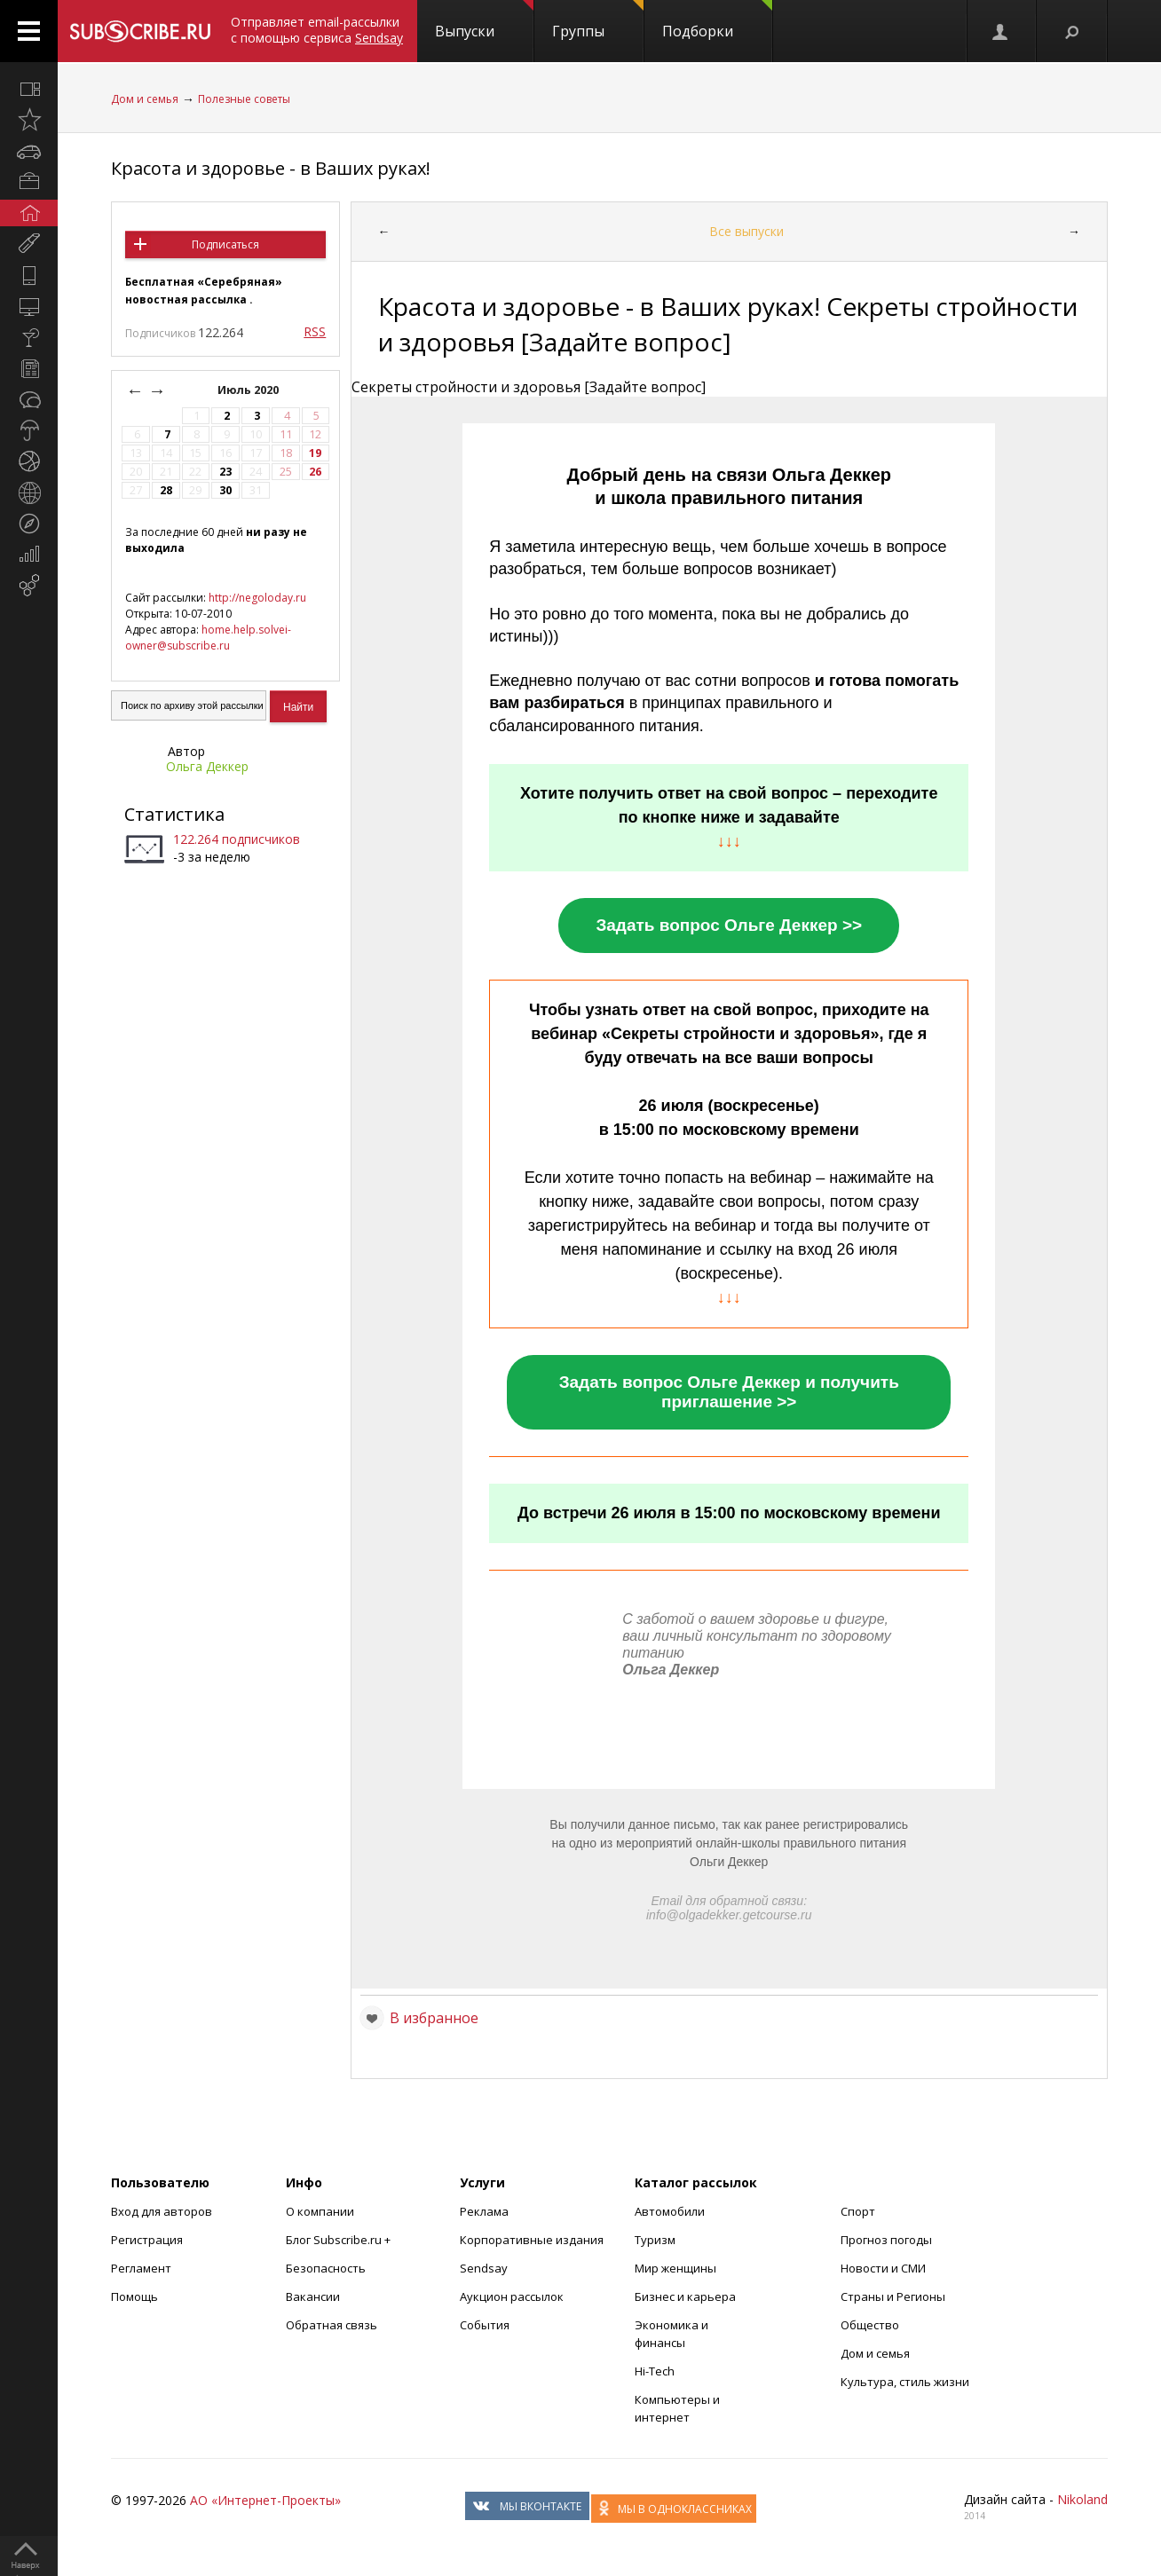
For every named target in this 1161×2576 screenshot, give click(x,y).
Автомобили (670, 2211)
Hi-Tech (655, 2371)
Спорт (858, 2211)
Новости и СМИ (883, 2268)
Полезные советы (244, 98)
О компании (320, 2211)
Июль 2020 (249, 390)
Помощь (134, 2296)
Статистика (174, 814)
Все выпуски (746, 231)
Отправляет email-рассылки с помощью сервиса (317, 29)
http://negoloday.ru (257, 597)
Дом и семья (144, 98)
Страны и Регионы (893, 2296)
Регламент (141, 2268)
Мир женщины (675, 2268)
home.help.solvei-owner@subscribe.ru (208, 637)
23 (225, 471)
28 (166, 490)
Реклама (484, 2211)
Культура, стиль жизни (905, 2382)
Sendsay (484, 2268)
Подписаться (225, 244)
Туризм (655, 2240)
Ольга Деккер (207, 766)
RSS (315, 331)
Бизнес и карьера (685, 2296)
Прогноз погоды (886, 2240)
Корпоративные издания (532, 2240)
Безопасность (326, 2268)
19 (315, 453)
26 (315, 471)
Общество (870, 2325)
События (484, 2325)
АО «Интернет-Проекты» (265, 2500)
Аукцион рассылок (512, 2296)
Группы (598, 20)
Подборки (717, 20)
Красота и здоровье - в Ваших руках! (270, 168)
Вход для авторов (161, 2211)
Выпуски (484, 20)
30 (225, 490)
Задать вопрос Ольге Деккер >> (729, 925)
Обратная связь (331, 2325)
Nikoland (1082, 2499)
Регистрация (147, 2240)
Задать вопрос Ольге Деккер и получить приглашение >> (729, 1392)
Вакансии (313, 2296)
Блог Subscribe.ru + (339, 2240)
